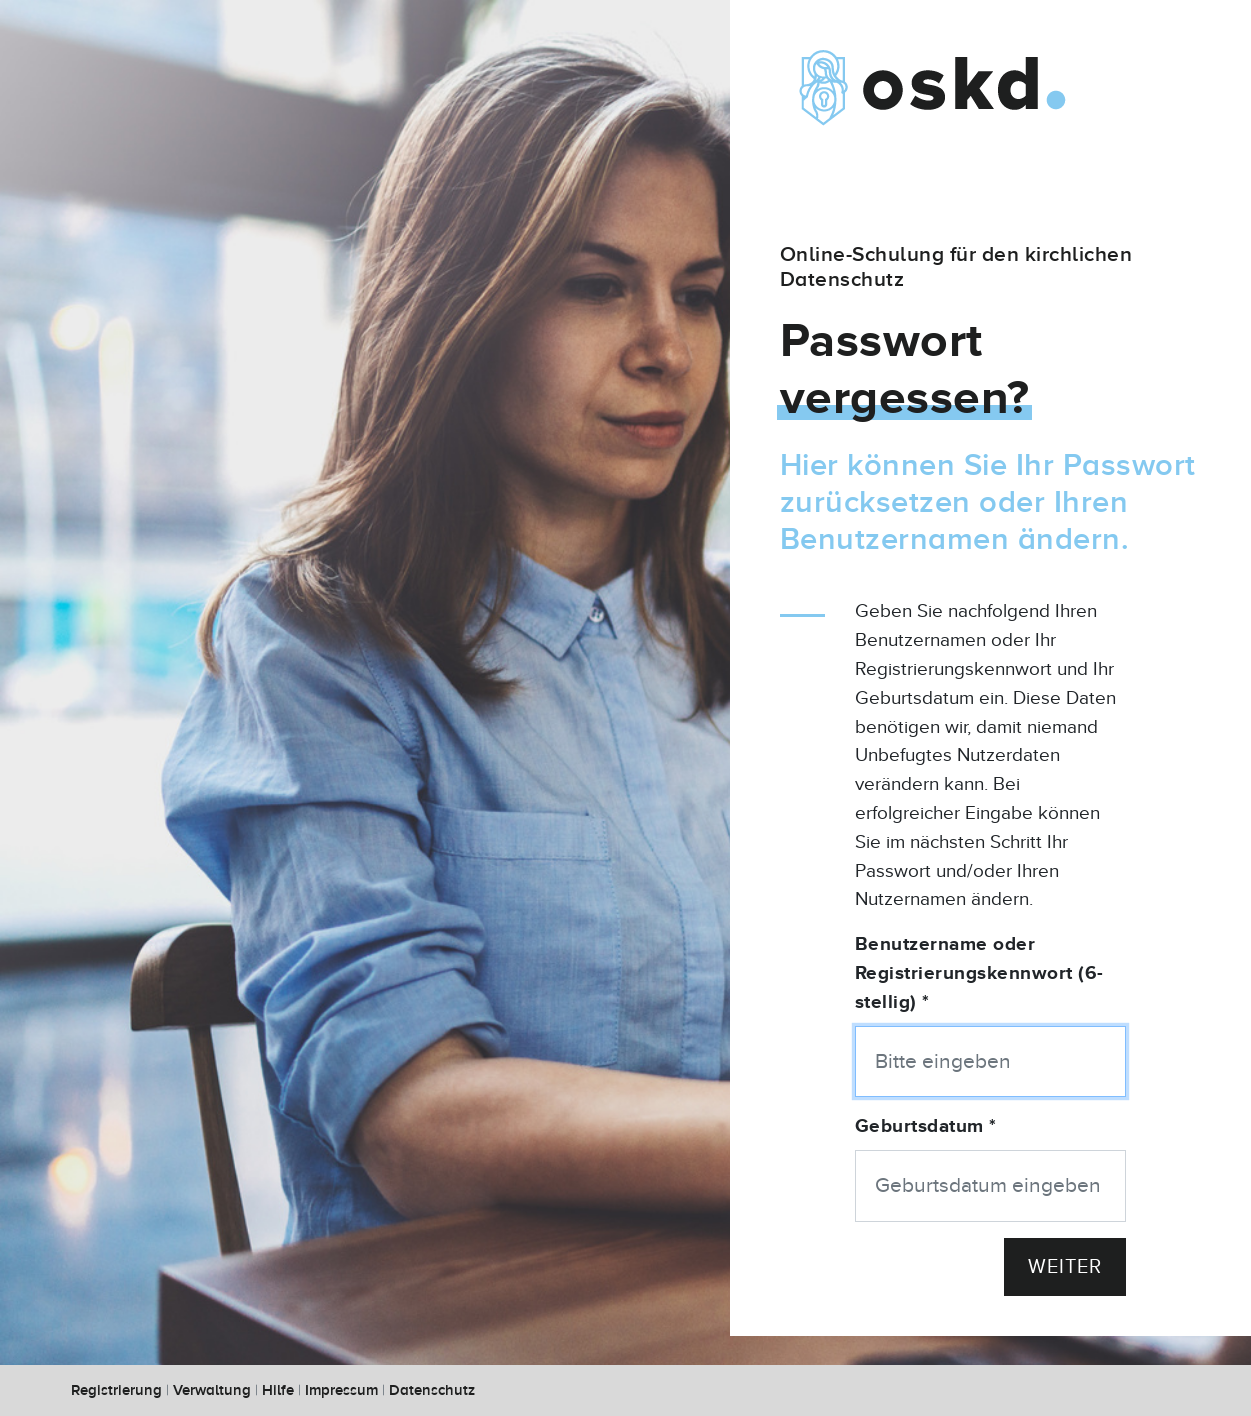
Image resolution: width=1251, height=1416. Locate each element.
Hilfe (278, 1390)
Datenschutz (432, 1390)
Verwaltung (212, 1390)
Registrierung (116, 1390)
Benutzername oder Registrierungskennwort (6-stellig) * (979, 973)
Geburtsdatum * (926, 1126)
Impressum (341, 1390)
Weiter (1065, 1267)
